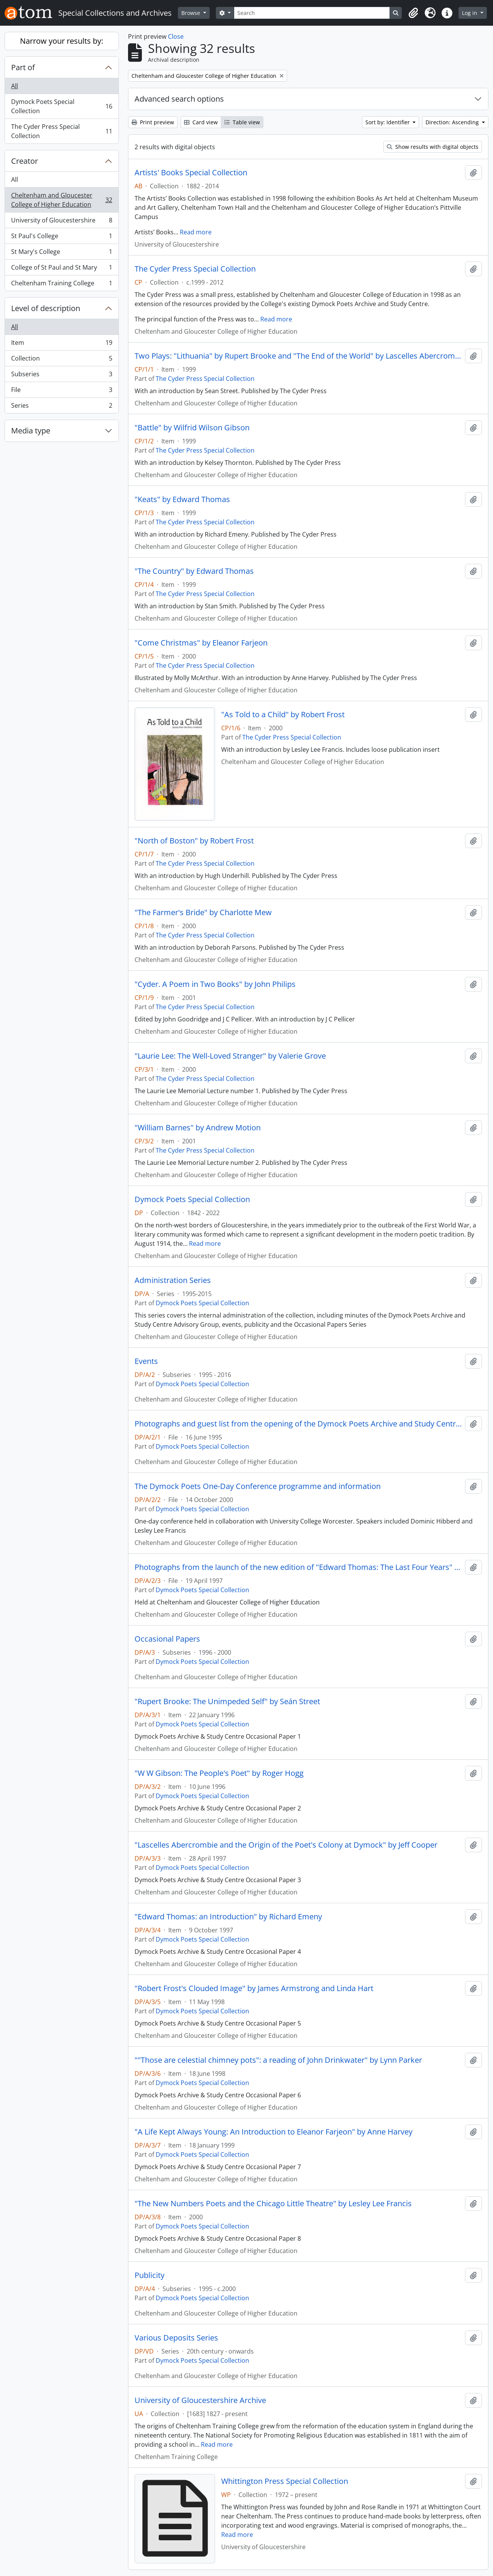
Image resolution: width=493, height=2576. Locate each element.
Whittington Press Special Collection (284, 2481)
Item (61, 344)
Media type (30, 430)
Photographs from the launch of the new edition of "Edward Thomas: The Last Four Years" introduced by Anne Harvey (298, 1567)
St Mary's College (61, 253)
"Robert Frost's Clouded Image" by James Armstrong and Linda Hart (254, 1988)
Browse (191, 12)
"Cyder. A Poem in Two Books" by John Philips (215, 984)
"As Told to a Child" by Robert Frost (283, 714)
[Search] (312, 13)
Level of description (45, 308)
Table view (242, 122)
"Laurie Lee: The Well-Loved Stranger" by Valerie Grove (230, 1056)
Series (61, 407)
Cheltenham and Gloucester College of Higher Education (61, 200)
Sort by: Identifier (388, 122)
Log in (470, 12)
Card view (201, 122)
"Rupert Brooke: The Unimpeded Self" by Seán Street (227, 1701)
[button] (413, 13)
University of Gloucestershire (61, 222)
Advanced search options (179, 99)
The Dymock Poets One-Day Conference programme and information (258, 1486)
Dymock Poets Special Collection (61, 106)
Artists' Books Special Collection (191, 172)
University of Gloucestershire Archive (200, 2400)
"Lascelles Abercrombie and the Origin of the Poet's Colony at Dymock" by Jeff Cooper (286, 1845)
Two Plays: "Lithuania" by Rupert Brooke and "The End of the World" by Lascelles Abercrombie (298, 356)
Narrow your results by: (61, 41)
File (61, 391)
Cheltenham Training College (61, 284)
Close (176, 36)
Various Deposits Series (176, 2337)
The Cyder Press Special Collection (61, 131)
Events (146, 1361)
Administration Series (173, 1280)
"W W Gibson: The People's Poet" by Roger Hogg (219, 1773)
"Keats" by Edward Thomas (182, 499)
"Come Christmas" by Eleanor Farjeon (201, 642)
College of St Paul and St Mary (61, 269)
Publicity (149, 2275)
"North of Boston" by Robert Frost (194, 840)
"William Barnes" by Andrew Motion (198, 1127)
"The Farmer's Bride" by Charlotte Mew (203, 912)
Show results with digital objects (432, 146)
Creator (24, 161)
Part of (23, 67)
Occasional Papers (167, 1639)
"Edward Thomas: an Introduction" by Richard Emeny (228, 1916)
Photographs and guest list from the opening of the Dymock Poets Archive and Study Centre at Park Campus (298, 1423)
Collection (61, 360)
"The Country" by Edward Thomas (194, 571)
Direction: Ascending (453, 122)
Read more (196, 232)
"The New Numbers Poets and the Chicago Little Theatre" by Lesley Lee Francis (273, 2203)
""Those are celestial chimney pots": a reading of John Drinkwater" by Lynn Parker (278, 2060)
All (14, 86)
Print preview (152, 122)
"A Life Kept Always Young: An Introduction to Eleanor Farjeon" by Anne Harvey (273, 2131)
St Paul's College (61, 237)
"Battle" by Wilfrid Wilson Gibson (192, 427)
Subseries (61, 375)
